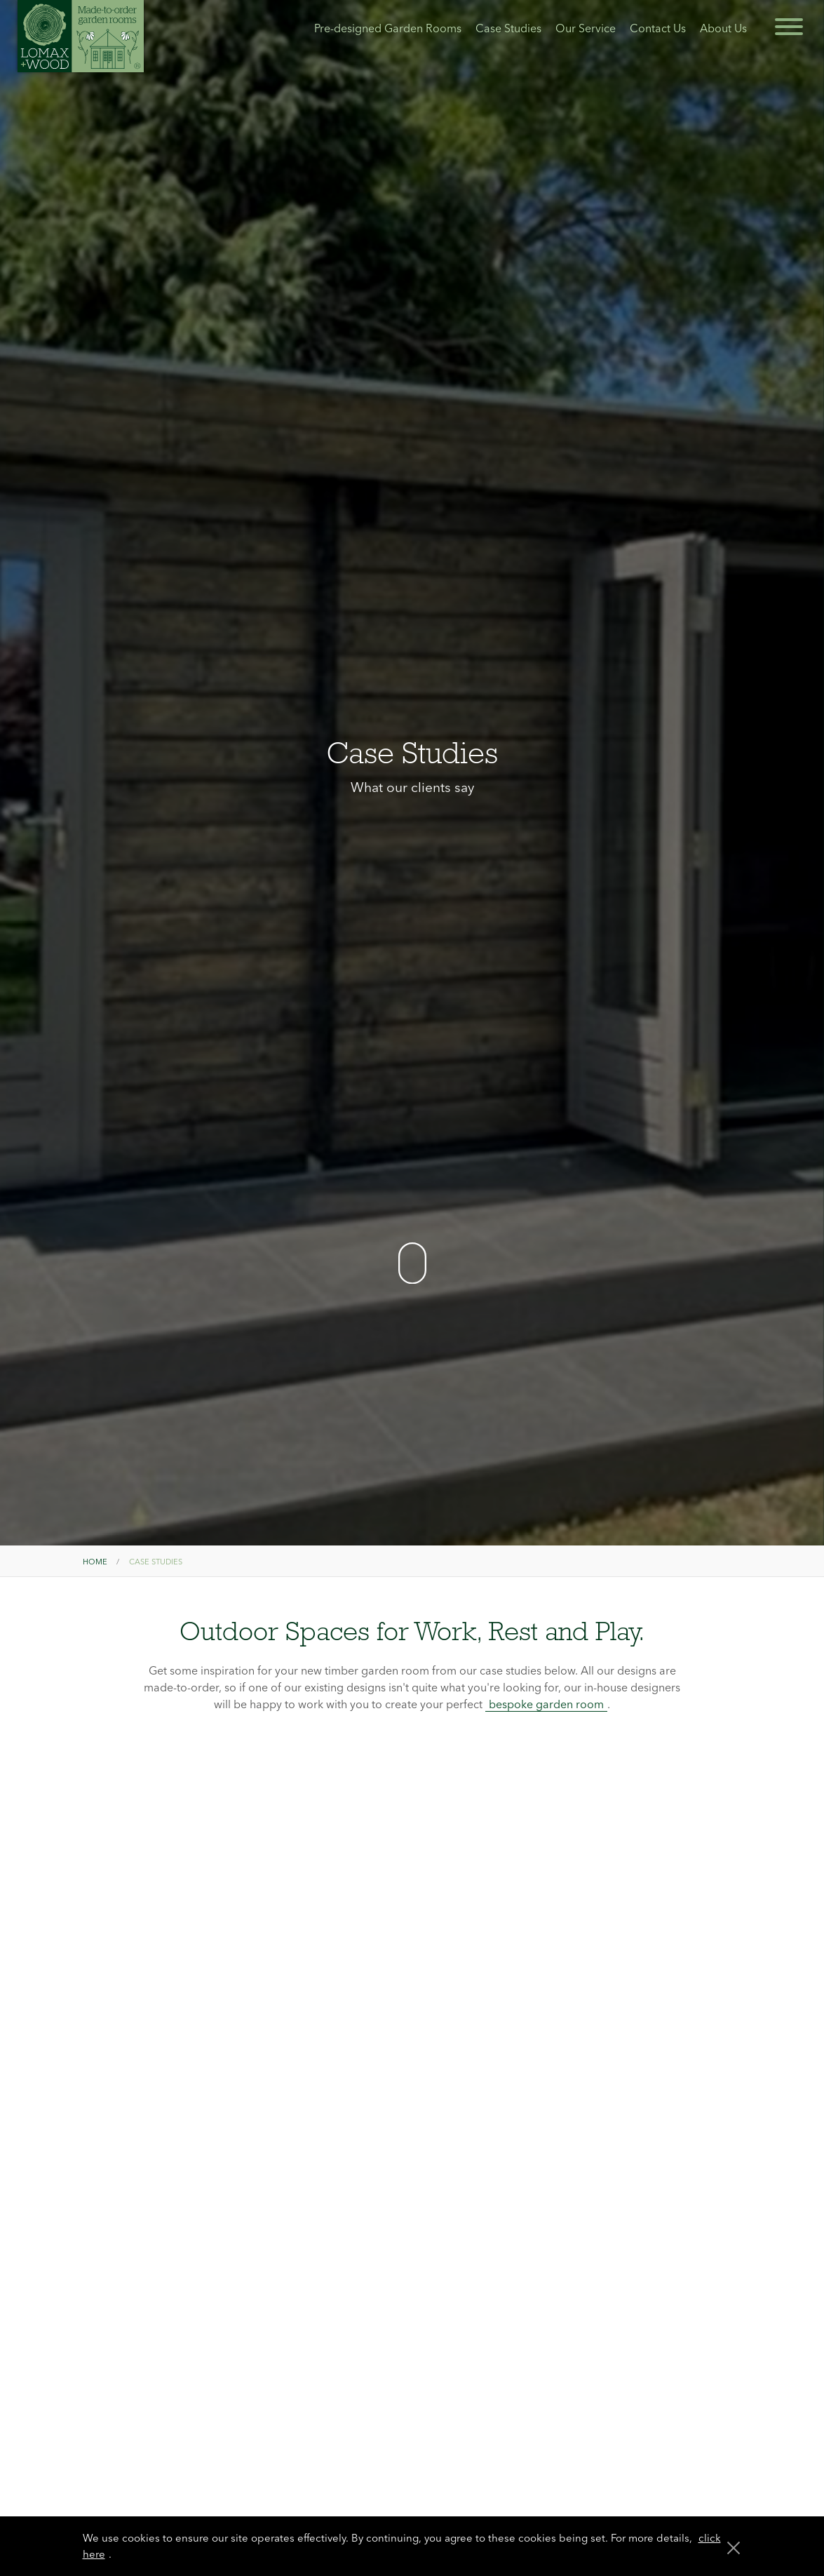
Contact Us (658, 28)
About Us (723, 28)
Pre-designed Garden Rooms (387, 28)
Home (95, 1562)
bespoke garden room (546, 1704)
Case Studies (508, 28)
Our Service (585, 28)
